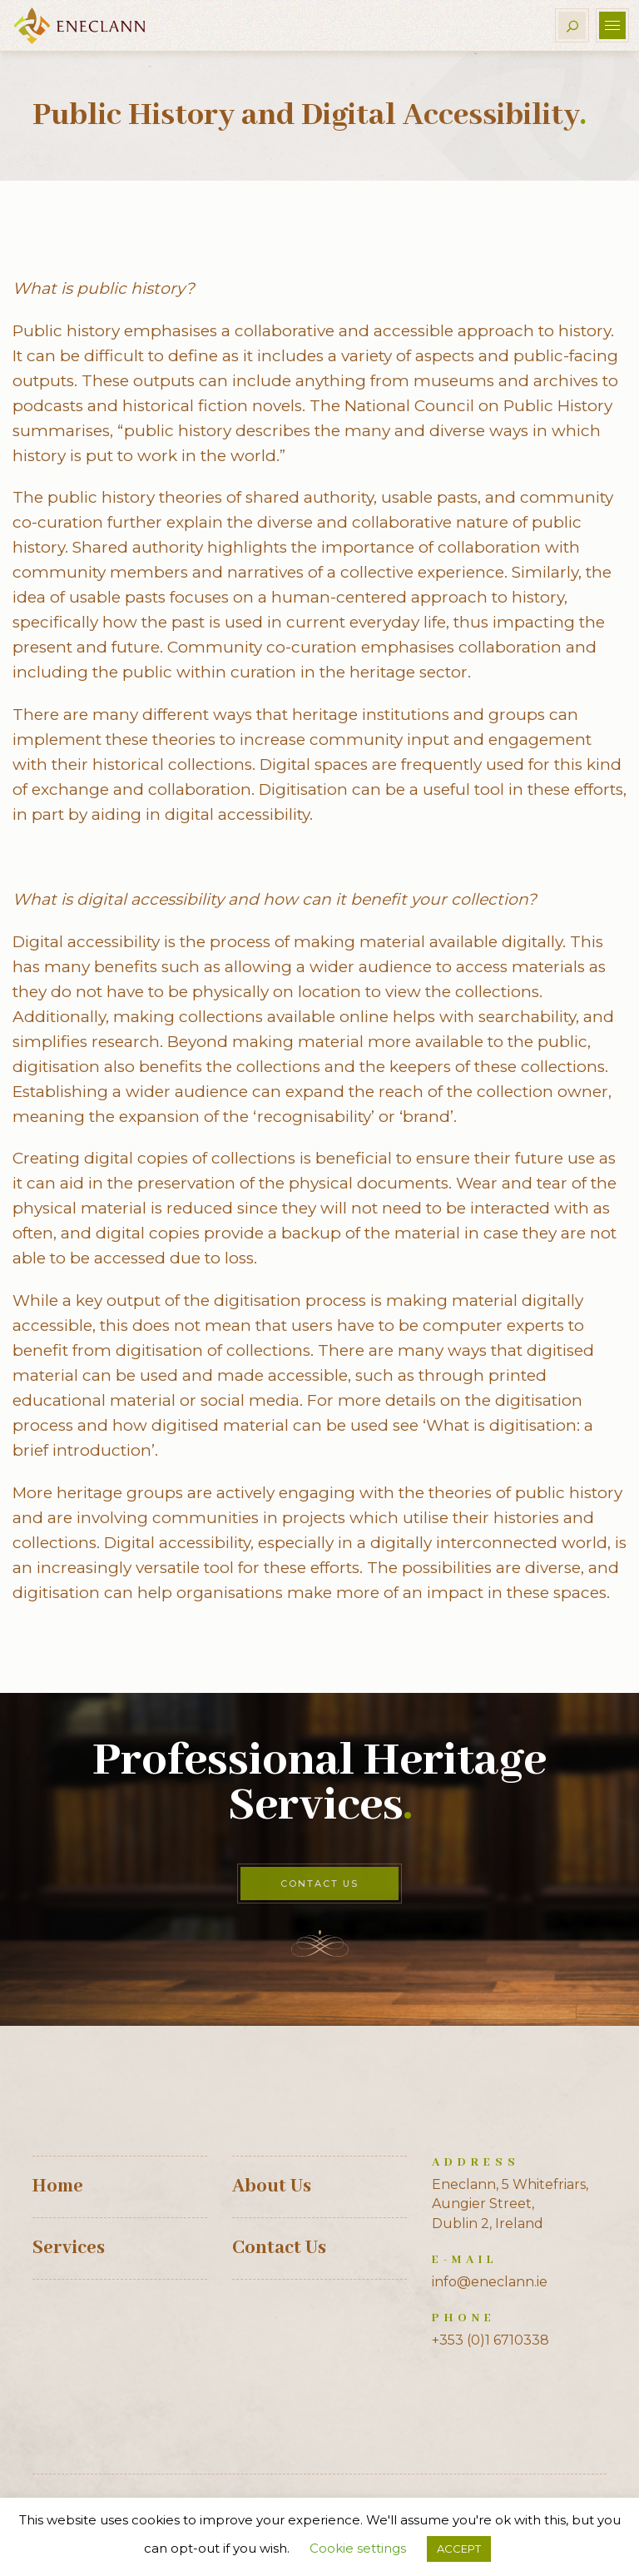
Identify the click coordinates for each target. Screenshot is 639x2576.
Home (57, 2186)
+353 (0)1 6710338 (490, 2340)
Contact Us (319, 1883)
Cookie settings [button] (358, 2548)
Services (68, 2248)
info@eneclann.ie (489, 2282)
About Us (271, 2186)
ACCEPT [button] (459, 2548)
